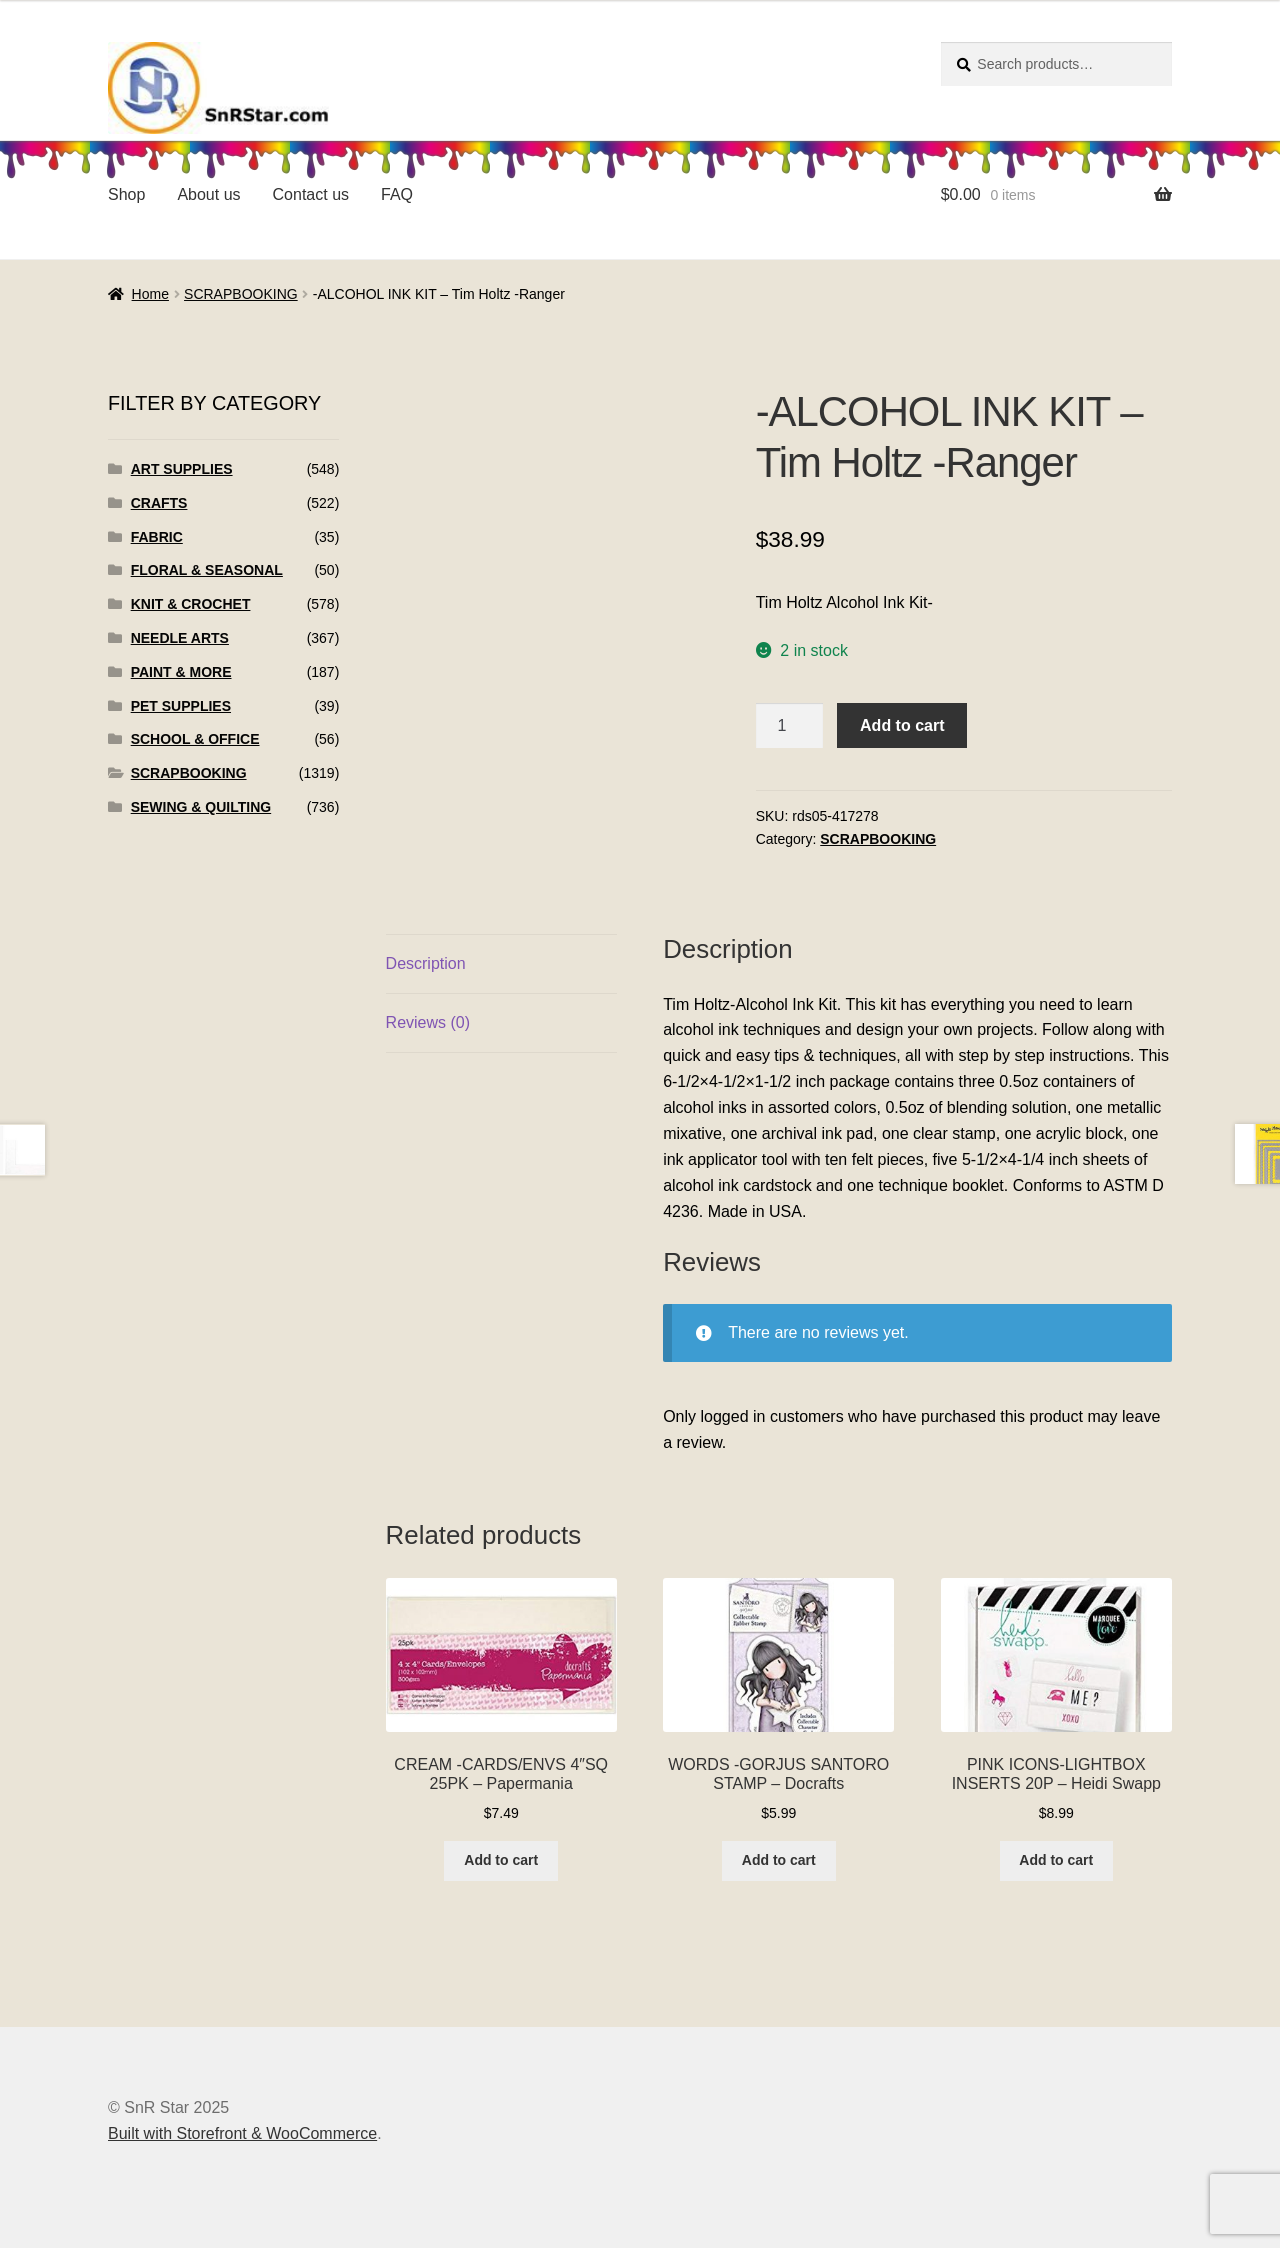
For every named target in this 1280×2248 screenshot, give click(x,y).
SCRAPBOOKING (241, 294)
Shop (126, 194)
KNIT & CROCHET (191, 604)
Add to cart (902, 725)
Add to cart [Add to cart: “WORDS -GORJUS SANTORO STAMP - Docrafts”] (779, 1860)
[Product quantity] (790, 726)
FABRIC (157, 537)
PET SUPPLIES (181, 706)
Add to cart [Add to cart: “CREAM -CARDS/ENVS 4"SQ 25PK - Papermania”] (501, 1860)
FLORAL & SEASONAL (207, 570)
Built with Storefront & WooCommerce (242, 2133)
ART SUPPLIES (182, 469)
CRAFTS (159, 503)
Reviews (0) (428, 1022)
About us (208, 194)
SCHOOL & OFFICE (195, 739)
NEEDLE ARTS (180, 638)
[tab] (501, 964)
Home (150, 294)
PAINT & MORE (181, 672)
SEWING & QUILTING (201, 807)
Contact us (311, 194)
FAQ (397, 194)
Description (426, 963)
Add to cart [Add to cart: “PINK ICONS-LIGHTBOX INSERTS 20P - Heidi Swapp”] (1056, 1860)
